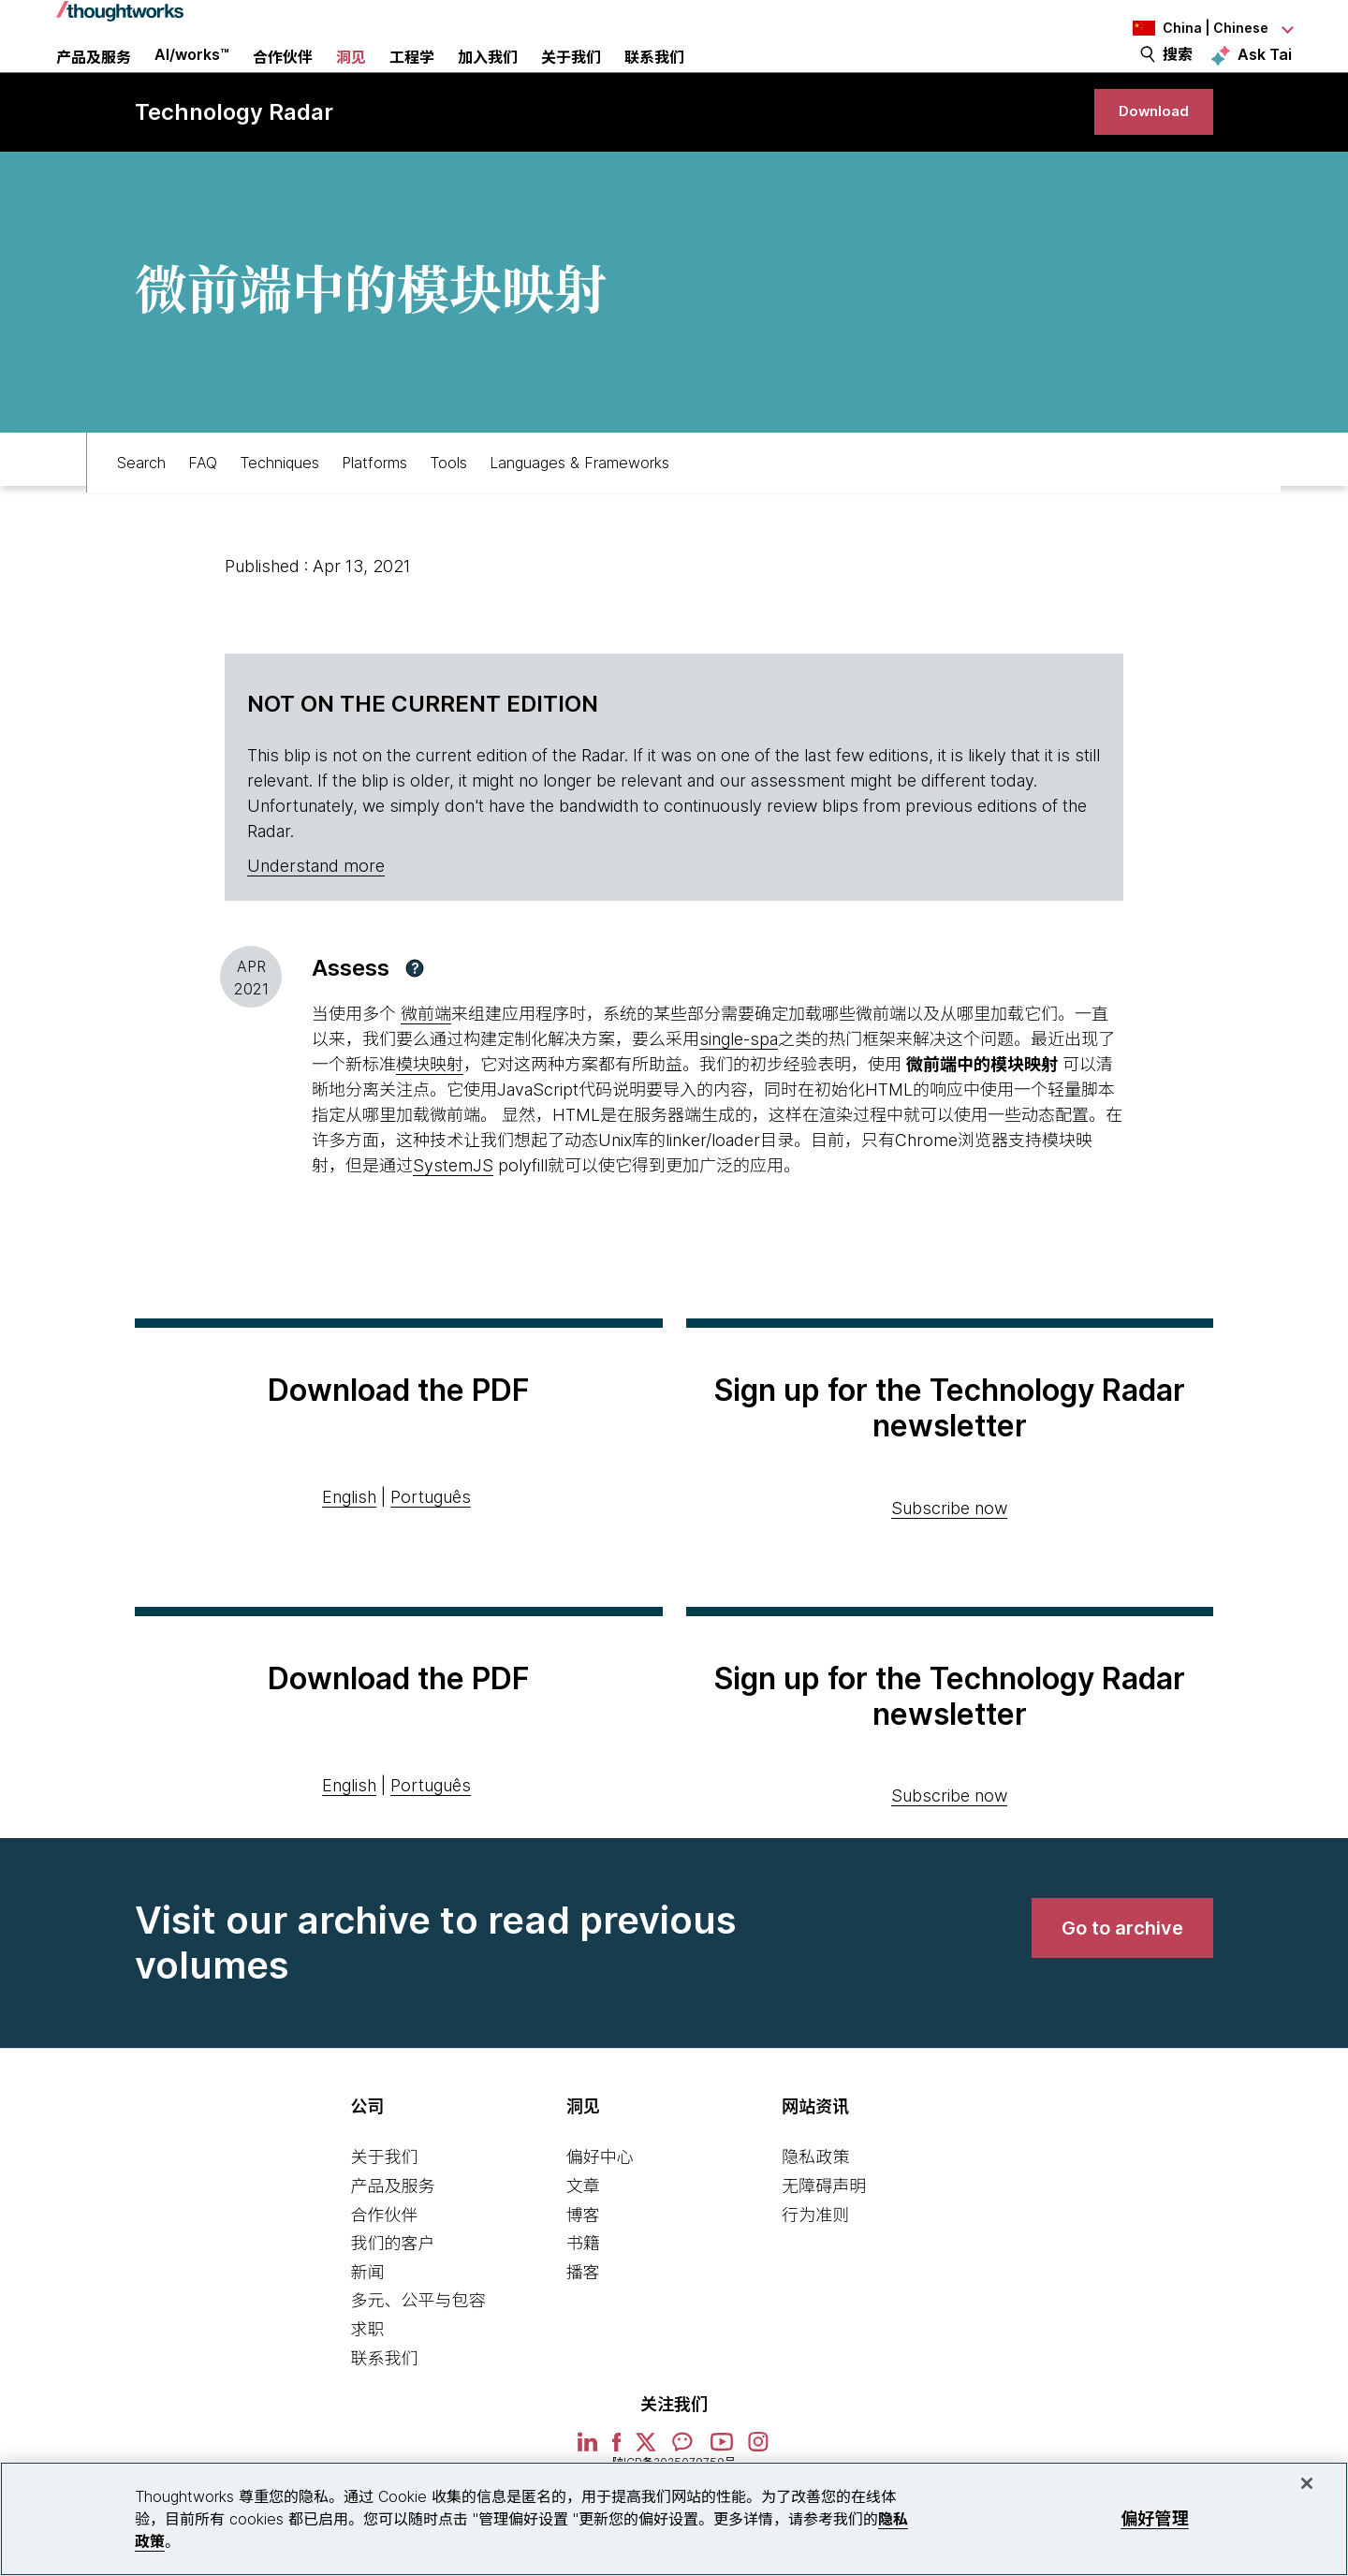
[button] (414, 1024)
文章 (583, 2242)
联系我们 (384, 2413)
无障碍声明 (824, 2242)
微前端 (426, 1070)
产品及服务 (392, 2242)
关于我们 (384, 2213)
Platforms (374, 512)
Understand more (316, 922)
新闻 (367, 2328)
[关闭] (1306, 2483)
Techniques (279, 512)
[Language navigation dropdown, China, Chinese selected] (1189, 28)
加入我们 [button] (488, 79)
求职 (367, 2385)
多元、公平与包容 (417, 2356)
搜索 (1178, 76)
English (349, 1553)
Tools (448, 512)
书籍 (583, 2299)
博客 (583, 2270)
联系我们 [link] (654, 79)
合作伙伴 (384, 2270)
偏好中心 (600, 2213)
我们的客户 (392, 2299)
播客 (583, 2328)
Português (430, 1553)
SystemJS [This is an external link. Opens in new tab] (453, 1221)
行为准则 (815, 2270)
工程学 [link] (411, 79)
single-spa (738, 1095)
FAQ (202, 512)
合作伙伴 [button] (283, 79)
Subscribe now (949, 1563)
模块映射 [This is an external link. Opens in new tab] (429, 1120)
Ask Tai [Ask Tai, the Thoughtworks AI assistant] (1265, 75)
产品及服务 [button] (93, 79)
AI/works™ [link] (191, 76)
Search (141, 512)
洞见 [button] (351, 79)
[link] (1142, 156)
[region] (674, 2519)
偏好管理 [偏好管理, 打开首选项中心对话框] (1155, 2518)
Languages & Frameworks (579, 512)
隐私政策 (815, 2213)
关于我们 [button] (571, 79)
